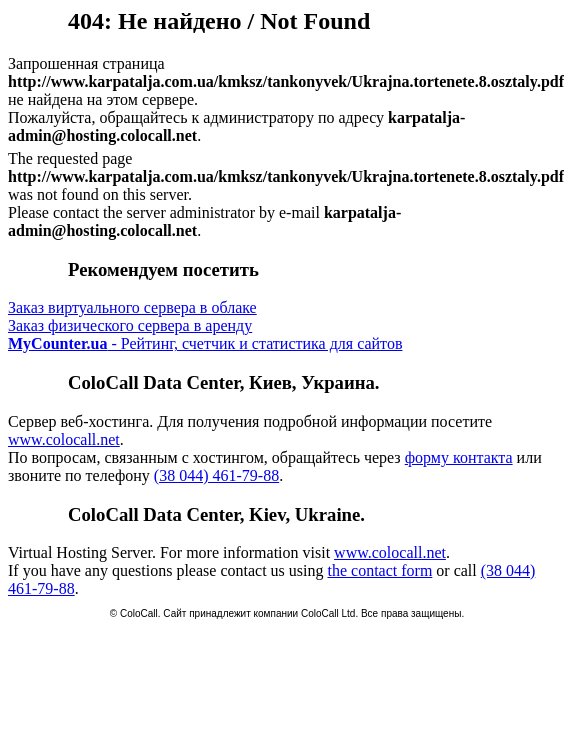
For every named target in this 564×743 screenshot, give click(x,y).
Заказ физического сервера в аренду (130, 325)
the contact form (379, 570)
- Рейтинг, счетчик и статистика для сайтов (205, 343)
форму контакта (459, 457)
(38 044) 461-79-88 (216, 475)
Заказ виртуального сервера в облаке (132, 307)
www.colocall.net (64, 439)
